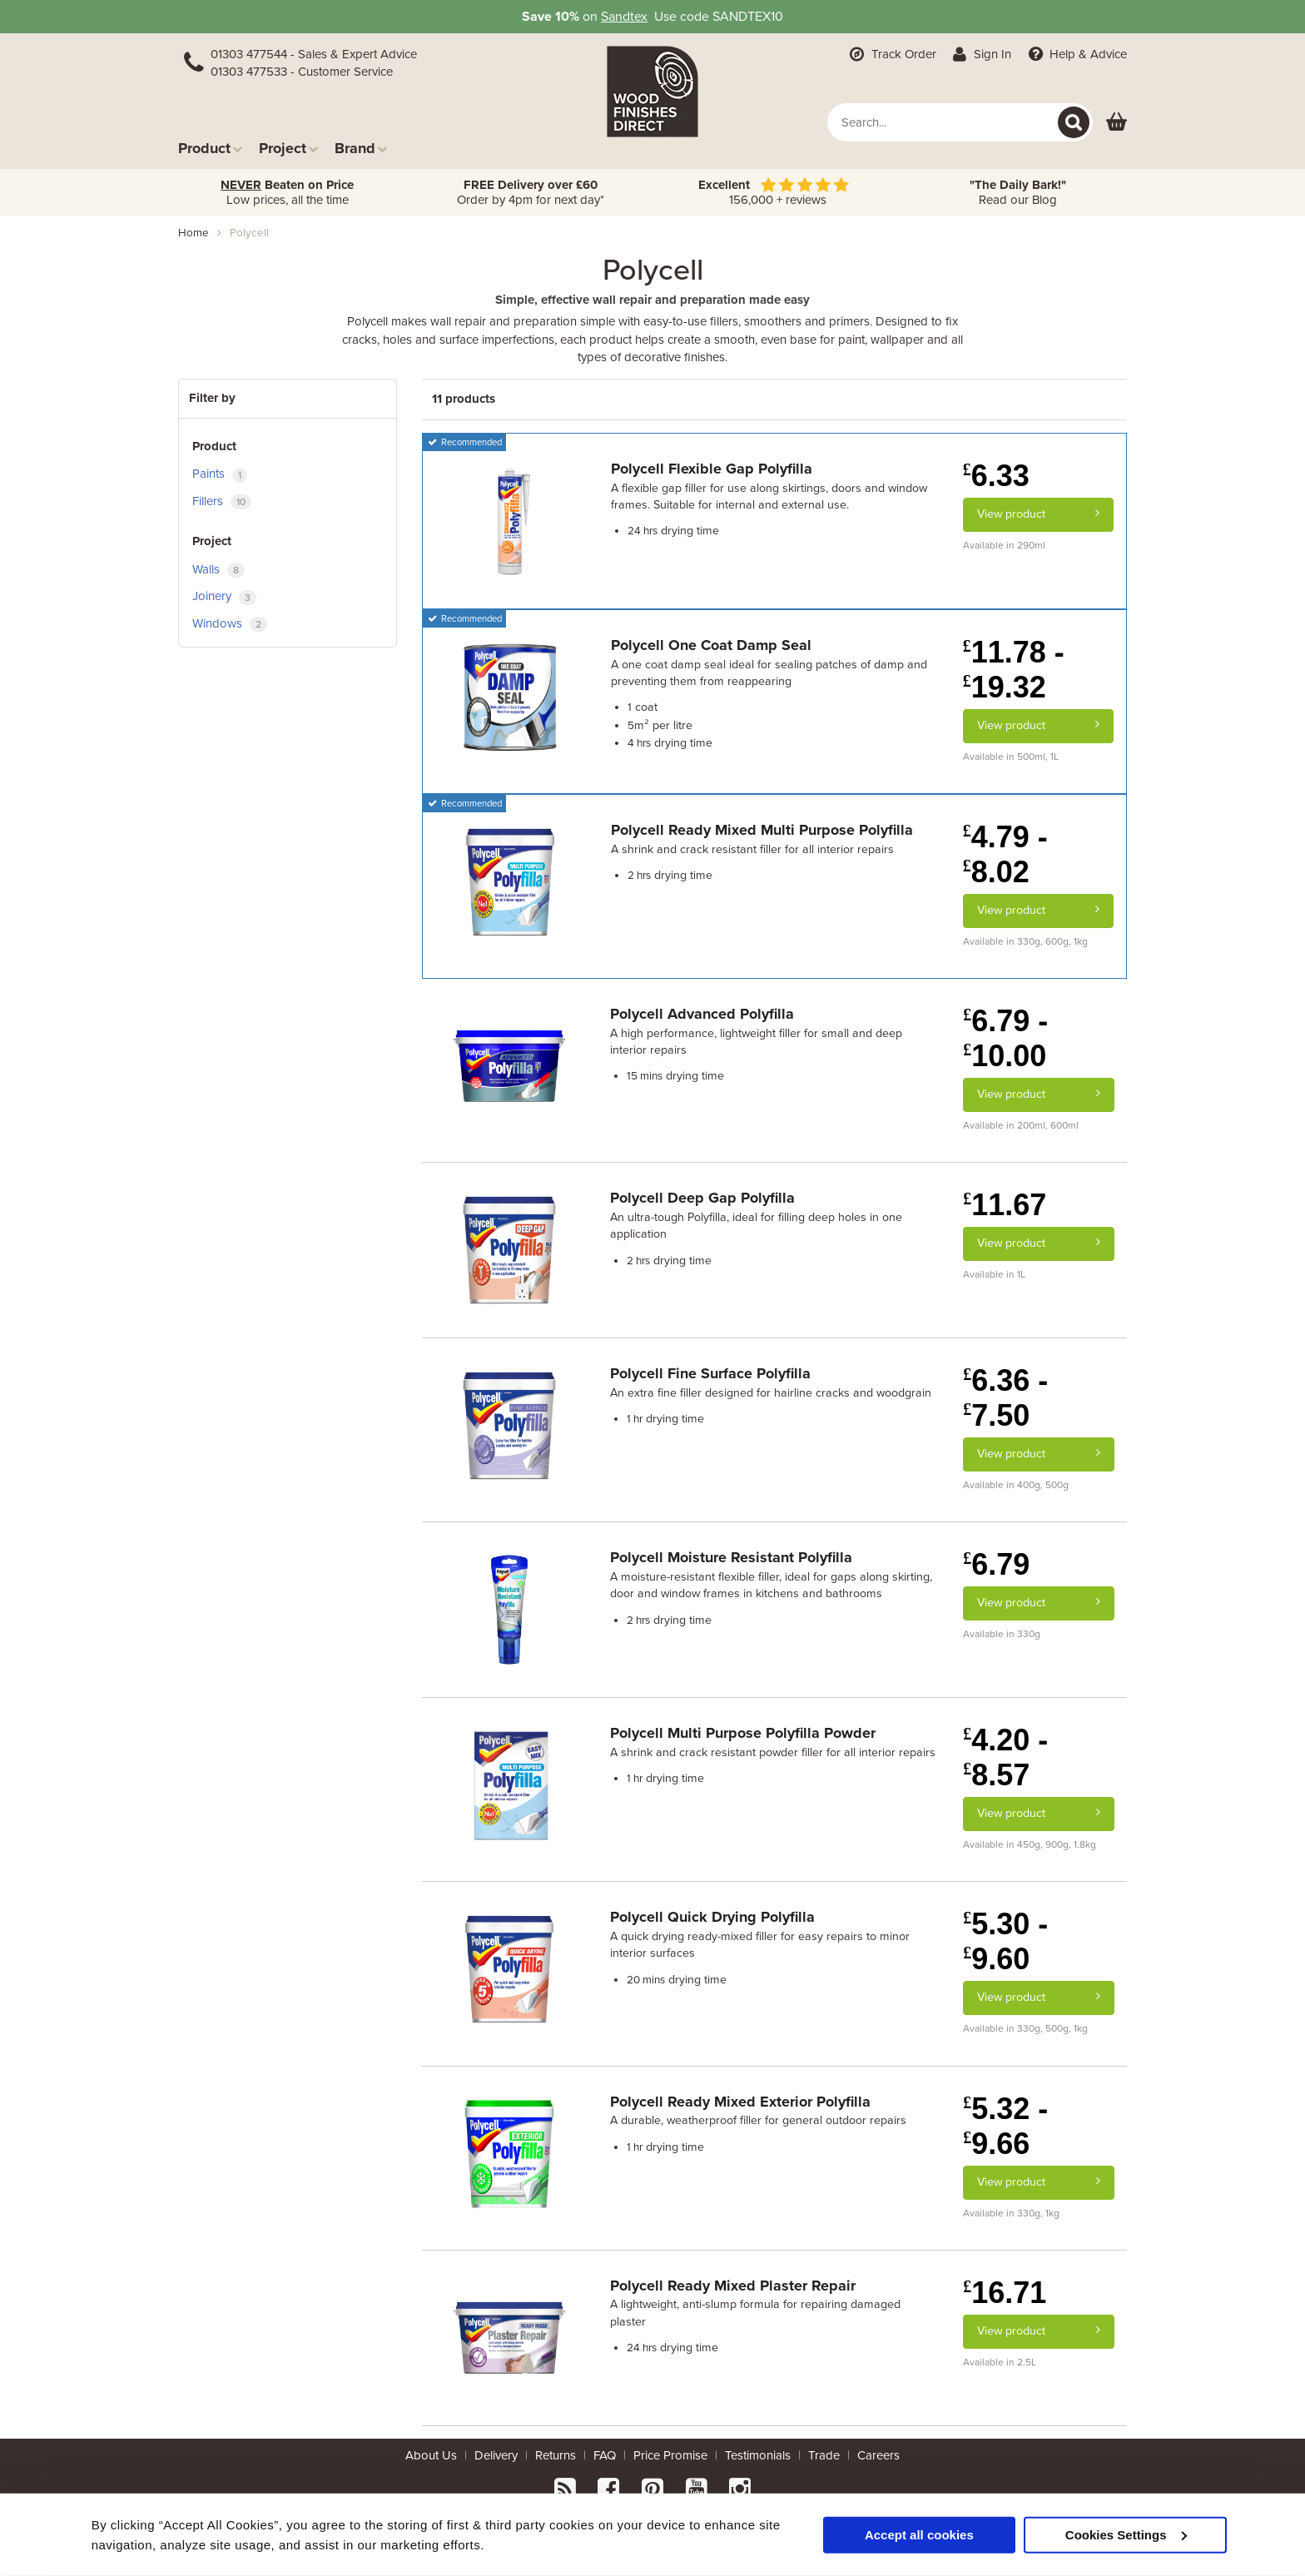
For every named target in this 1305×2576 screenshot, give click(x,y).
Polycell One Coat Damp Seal (711, 645)
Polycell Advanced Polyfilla (702, 1014)
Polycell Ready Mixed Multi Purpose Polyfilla (762, 830)
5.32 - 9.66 (1005, 2126)
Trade (824, 2455)
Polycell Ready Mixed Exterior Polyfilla (740, 2101)
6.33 (996, 476)
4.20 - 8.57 (1005, 1757)
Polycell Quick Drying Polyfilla (712, 1917)
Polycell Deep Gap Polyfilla (702, 1198)
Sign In (981, 54)
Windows (229, 624)
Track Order (891, 54)
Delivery (496, 2455)
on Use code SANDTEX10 (652, 16)
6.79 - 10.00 (1005, 1038)
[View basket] (1116, 123)
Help (1076, 54)
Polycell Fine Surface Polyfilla (710, 1373)
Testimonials (758, 2455)
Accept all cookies (919, 2534)
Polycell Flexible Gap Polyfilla (711, 468)
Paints (219, 474)
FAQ (604, 2455)
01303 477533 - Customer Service (302, 71)
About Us (431, 2455)
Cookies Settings (1126, 2534)
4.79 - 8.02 (1005, 854)
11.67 (1004, 1205)
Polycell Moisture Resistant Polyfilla (731, 1557)
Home (193, 233)
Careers (878, 2455)
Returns (555, 2455)
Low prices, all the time (287, 192)
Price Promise (670, 2455)
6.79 (996, 1564)
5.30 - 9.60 (1005, 1941)
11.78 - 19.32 (1013, 669)
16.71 (1004, 2293)
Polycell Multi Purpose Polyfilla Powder (743, 1733)
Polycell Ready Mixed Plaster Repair (733, 2285)
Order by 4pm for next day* (530, 192)
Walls (218, 570)
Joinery (224, 596)
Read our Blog (1018, 192)
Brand (361, 147)
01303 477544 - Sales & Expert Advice (314, 54)
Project (288, 147)
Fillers (221, 501)
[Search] (1073, 122)
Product (210, 147)
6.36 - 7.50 (1005, 1397)
